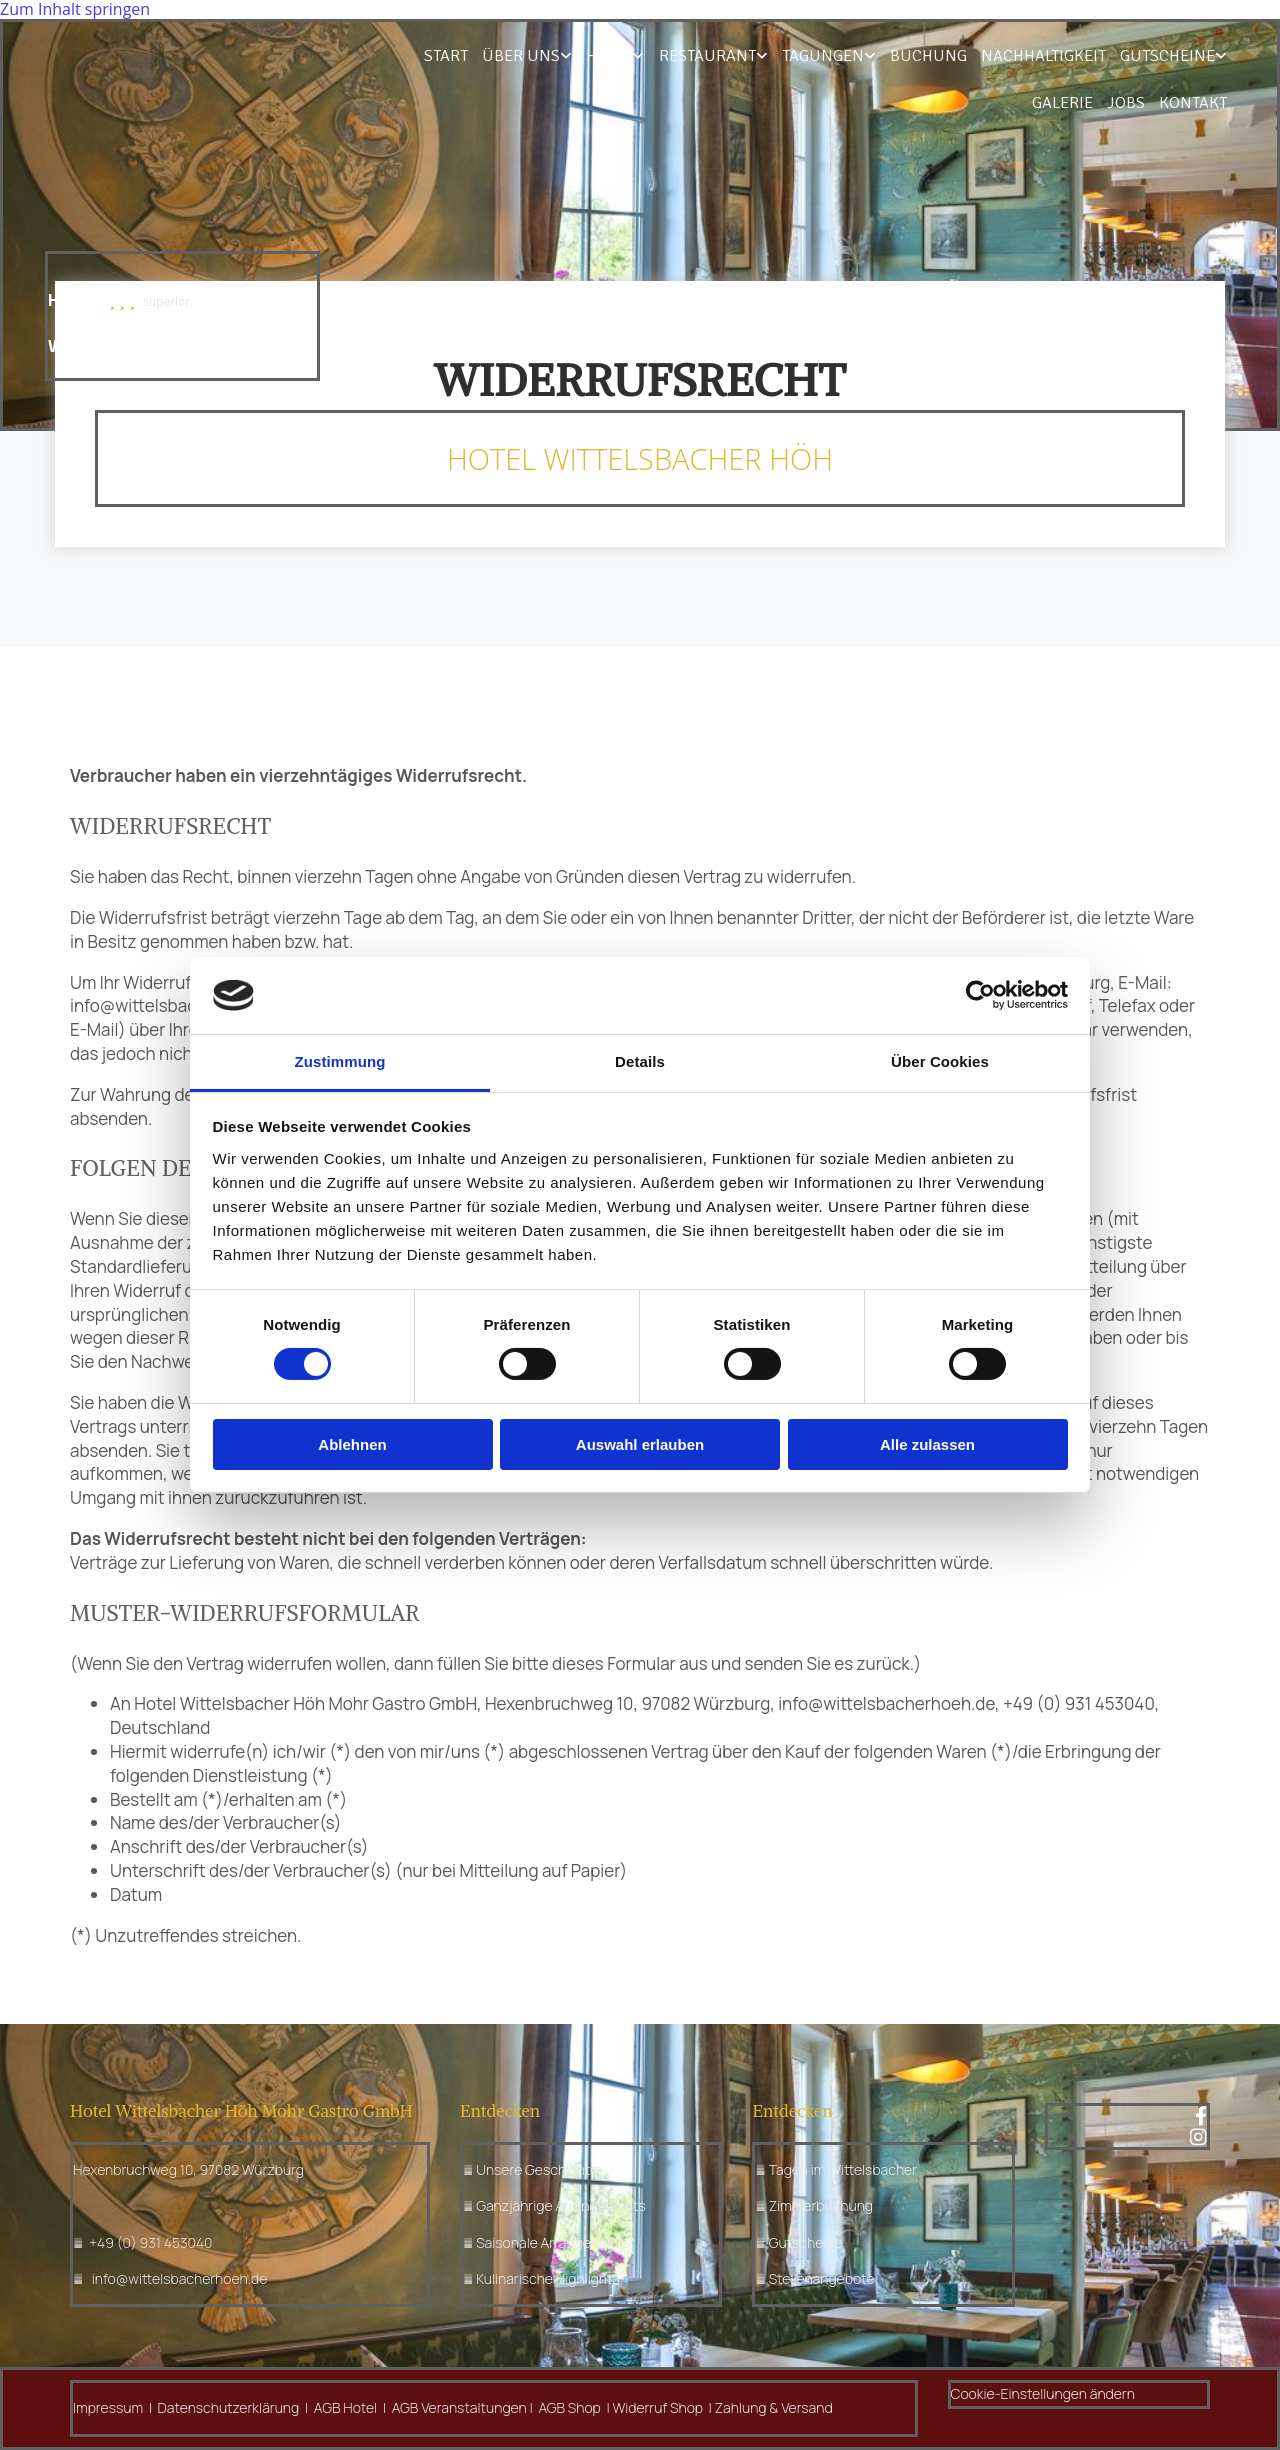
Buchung (856, 57)
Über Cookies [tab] (940, 1061)
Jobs (1129, 106)
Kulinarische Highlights (548, 2278)
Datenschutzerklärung (229, 2407)
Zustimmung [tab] (340, 1061)
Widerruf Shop (659, 2407)
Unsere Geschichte (537, 2169)
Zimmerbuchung (821, 2205)
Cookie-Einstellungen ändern (1043, 2393)
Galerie (1196, 57)
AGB (327, 2407)
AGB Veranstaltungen (459, 2407)
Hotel (545, 57)
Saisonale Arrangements (553, 2242)
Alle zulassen (927, 1444)
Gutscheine (1093, 57)
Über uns (458, 57)
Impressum (108, 2407)
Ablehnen (352, 1444)
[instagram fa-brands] (1198, 2137)
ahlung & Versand (777, 2407)
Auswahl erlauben (640, 1444)
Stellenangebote (822, 2278)
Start (384, 57)
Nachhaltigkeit (970, 57)
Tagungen (753, 57)
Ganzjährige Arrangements (561, 2205)
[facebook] (1201, 2116)
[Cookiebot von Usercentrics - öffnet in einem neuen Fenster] (980, 995)
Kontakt (1195, 106)
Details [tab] (640, 1061)
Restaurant (640, 57)
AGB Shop (570, 2407)
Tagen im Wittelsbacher (843, 2169)
